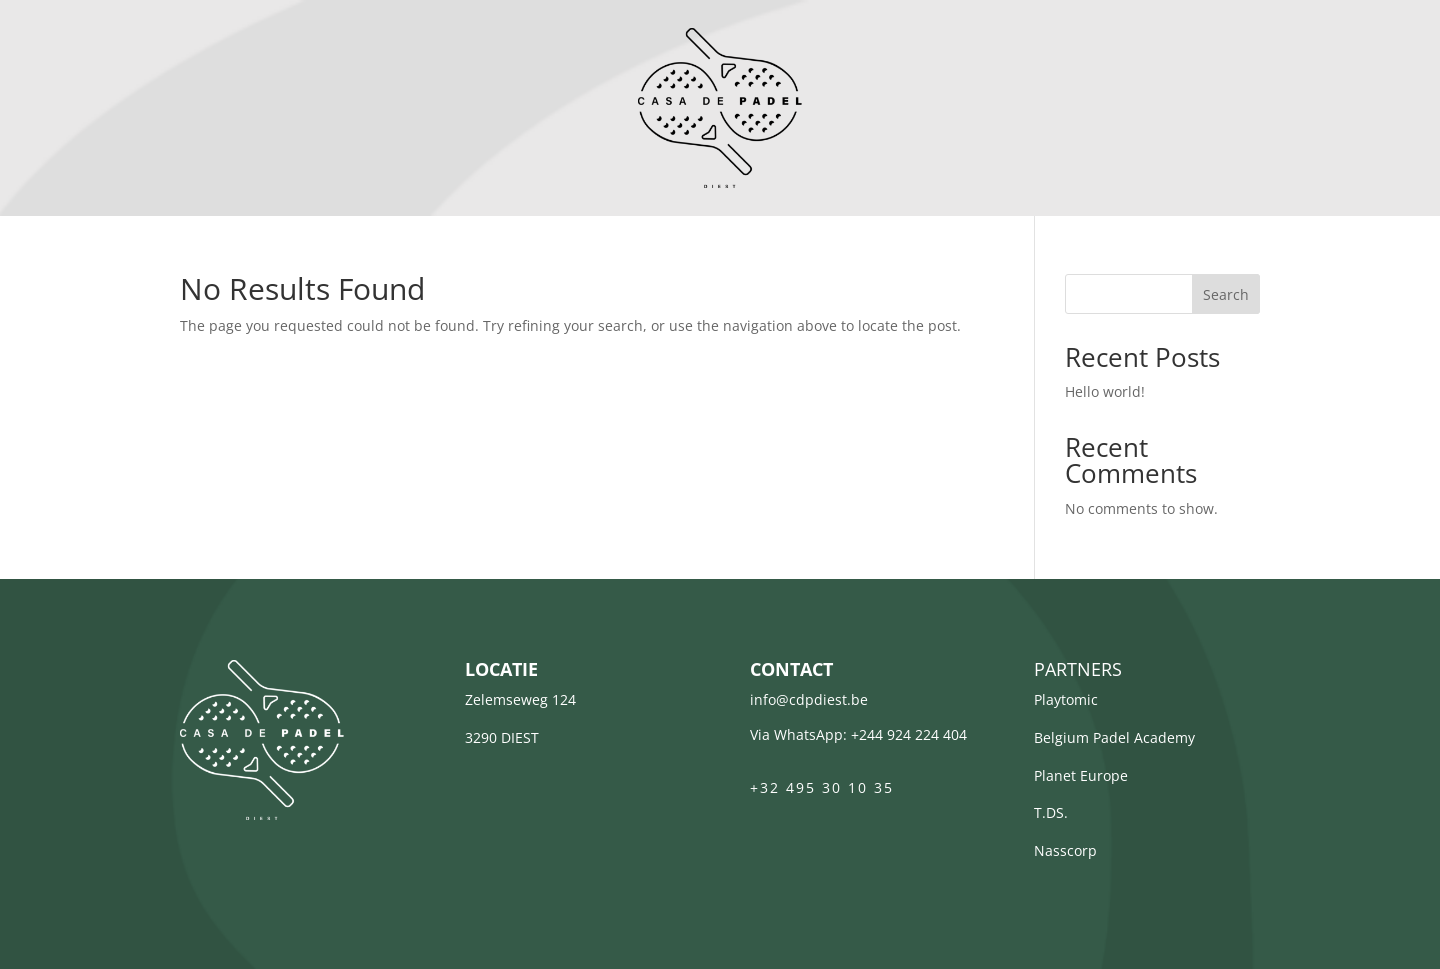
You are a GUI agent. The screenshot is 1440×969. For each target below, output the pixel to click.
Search (1226, 294)
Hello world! (1105, 391)
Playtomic (1066, 699)
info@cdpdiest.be (809, 699)
